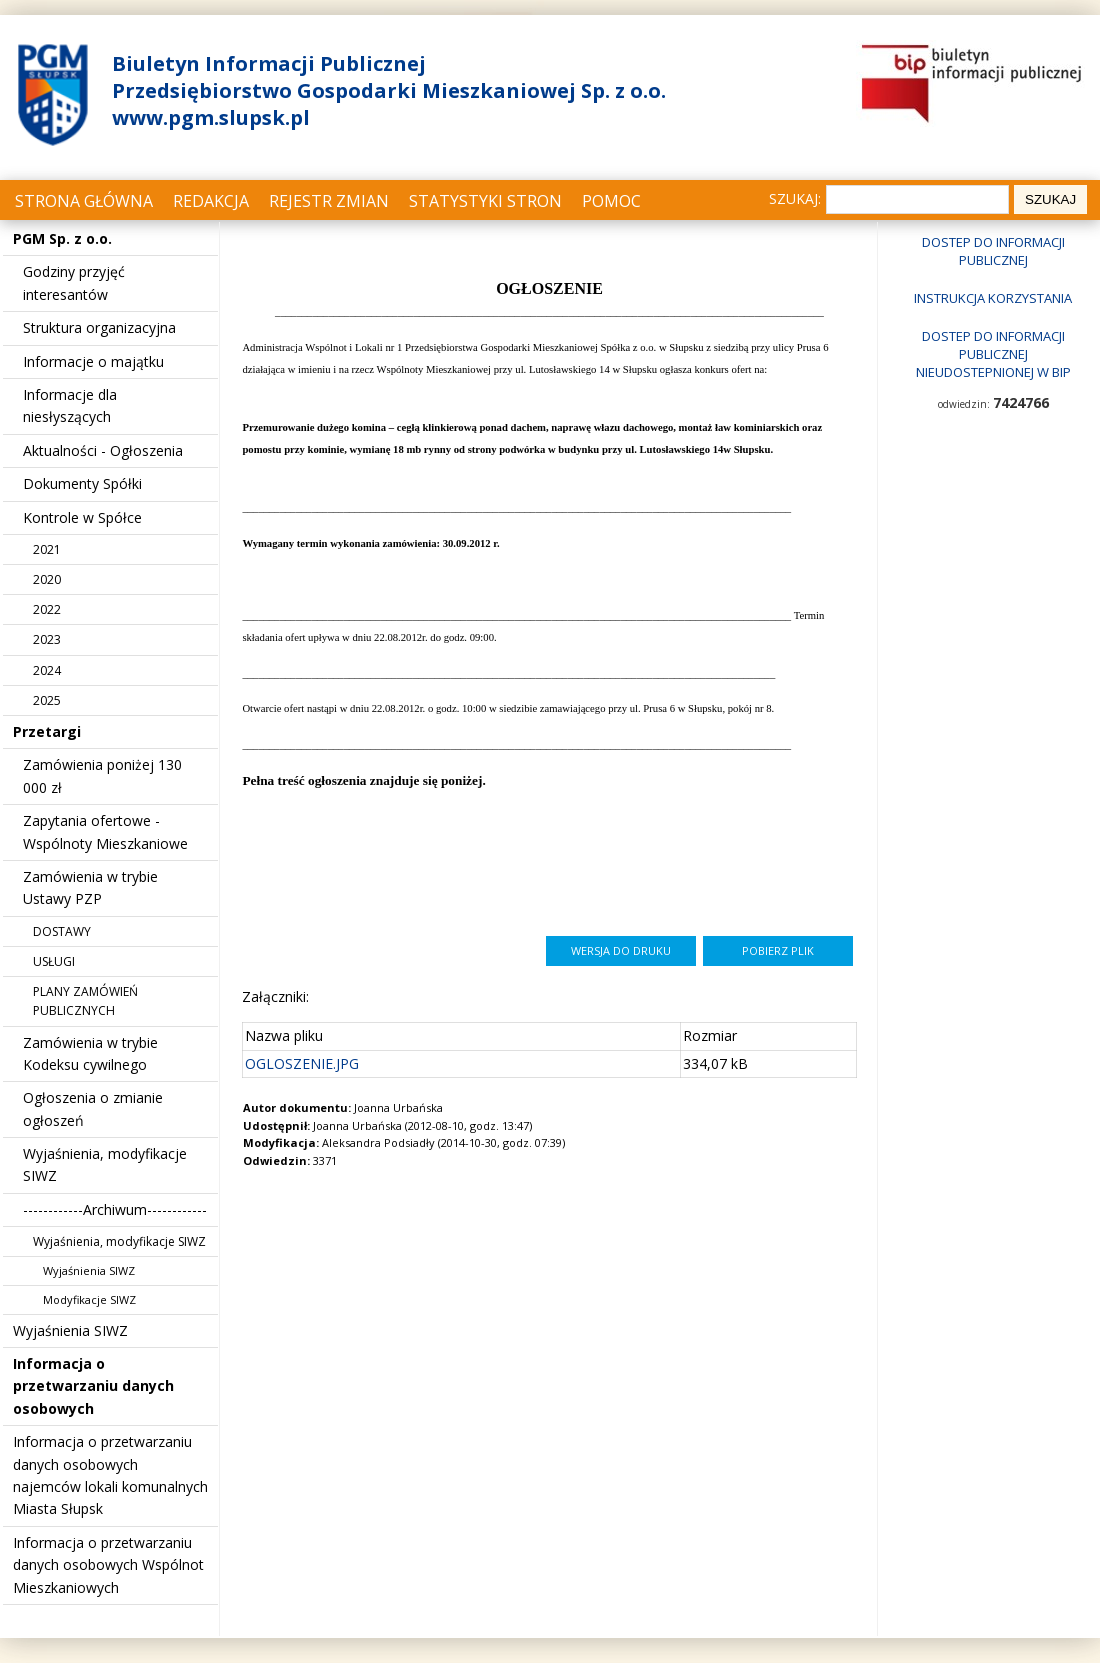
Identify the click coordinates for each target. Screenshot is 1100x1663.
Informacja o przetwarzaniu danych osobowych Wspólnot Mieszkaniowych (108, 1565)
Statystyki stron (485, 201)
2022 (47, 609)
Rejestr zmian (329, 201)
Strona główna (84, 201)
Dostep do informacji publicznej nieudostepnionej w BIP (993, 354)
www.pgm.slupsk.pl (211, 117)
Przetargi (47, 731)
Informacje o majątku (93, 361)
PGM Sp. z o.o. (62, 238)
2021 (47, 549)
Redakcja (211, 201)
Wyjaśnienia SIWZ (89, 1270)
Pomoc (611, 201)
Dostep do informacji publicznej (993, 251)
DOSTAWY (62, 931)
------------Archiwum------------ (115, 1209)
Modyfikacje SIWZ (89, 1299)
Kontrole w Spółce (82, 517)
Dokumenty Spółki (82, 483)
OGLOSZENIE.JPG (302, 1063)
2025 (47, 700)
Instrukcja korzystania (993, 298)
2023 (47, 639)
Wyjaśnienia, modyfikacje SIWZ (119, 1241)
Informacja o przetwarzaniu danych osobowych (93, 1386)
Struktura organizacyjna (99, 327)
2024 (47, 670)
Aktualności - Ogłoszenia (103, 450)
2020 (47, 579)
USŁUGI (54, 961)
